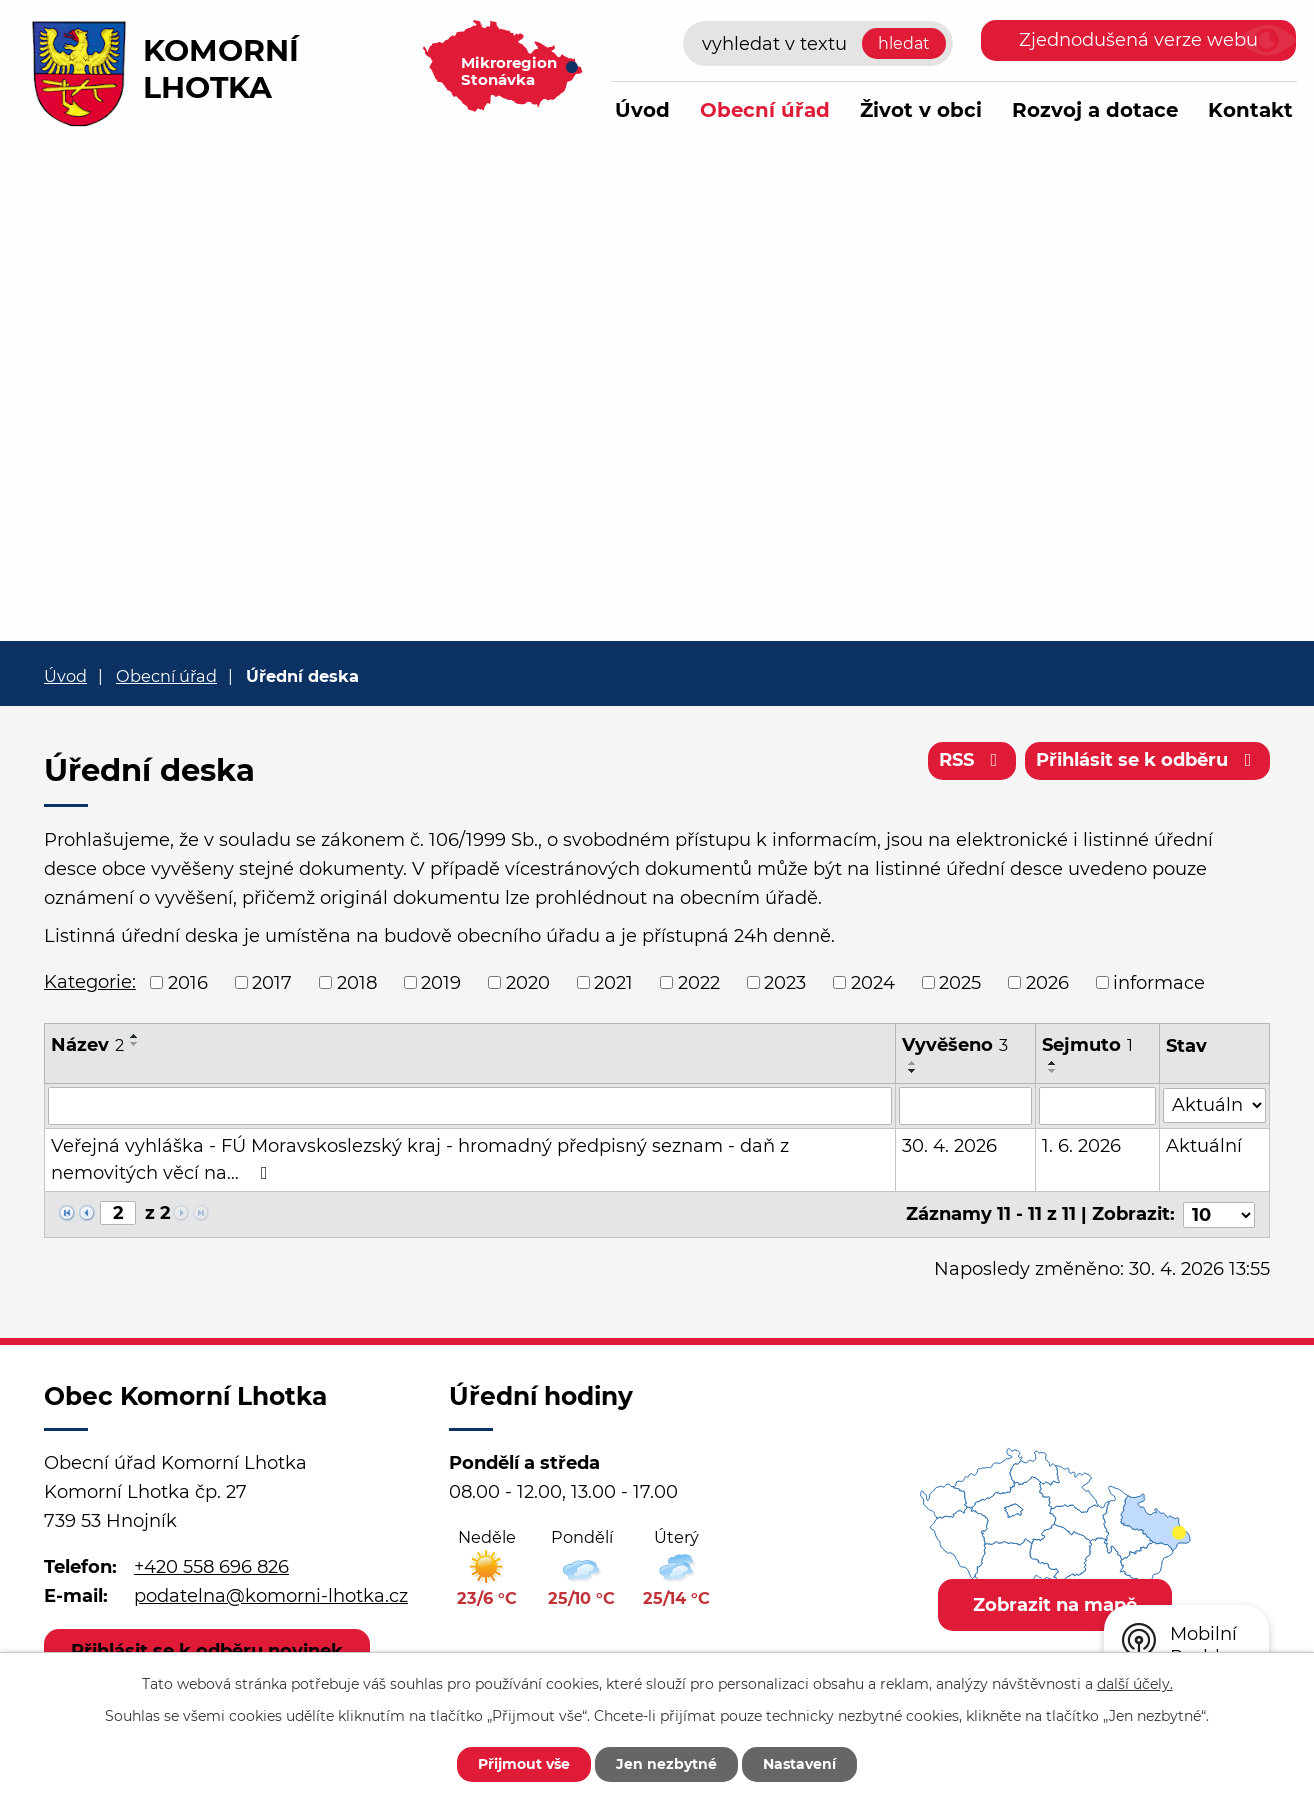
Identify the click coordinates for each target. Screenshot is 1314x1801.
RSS (972, 760)
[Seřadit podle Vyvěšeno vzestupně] (914, 1063)
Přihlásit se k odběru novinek (207, 1650)
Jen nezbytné (666, 1764)
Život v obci (921, 110)
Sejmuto (1087, 1045)
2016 (188, 982)
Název (87, 1045)
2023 (785, 982)
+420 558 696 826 (211, 1567)
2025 (960, 982)
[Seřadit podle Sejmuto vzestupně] (1053, 1063)
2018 (357, 982)
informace (1159, 982)
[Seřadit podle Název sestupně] (135, 1044)
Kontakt (1250, 110)
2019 (441, 982)
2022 (699, 982)
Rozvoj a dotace (1095, 110)
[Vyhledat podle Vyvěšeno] (966, 1106)
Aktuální (1204, 1146)
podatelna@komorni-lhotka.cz (271, 1596)
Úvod (642, 110)
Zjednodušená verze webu (1138, 40)
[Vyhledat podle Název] (470, 1106)
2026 (1047, 982)
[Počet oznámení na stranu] (1219, 1214)
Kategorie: (90, 982)
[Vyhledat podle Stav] (1214, 1104)
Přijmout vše (524, 1764)
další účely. (1135, 1684)
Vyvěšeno (956, 1045)
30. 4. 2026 (950, 1146)
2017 (272, 982)
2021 (613, 982)
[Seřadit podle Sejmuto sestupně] (1053, 1071)
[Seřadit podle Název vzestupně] (135, 1036)
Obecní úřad (765, 110)
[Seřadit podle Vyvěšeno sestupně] (914, 1071)
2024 (873, 982)
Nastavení (799, 1764)
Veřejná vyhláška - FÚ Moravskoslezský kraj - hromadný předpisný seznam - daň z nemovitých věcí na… (420, 1159)
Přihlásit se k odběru (1148, 760)
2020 (528, 982)
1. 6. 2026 (1081, 1146)
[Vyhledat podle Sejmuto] (1097, 1106)
